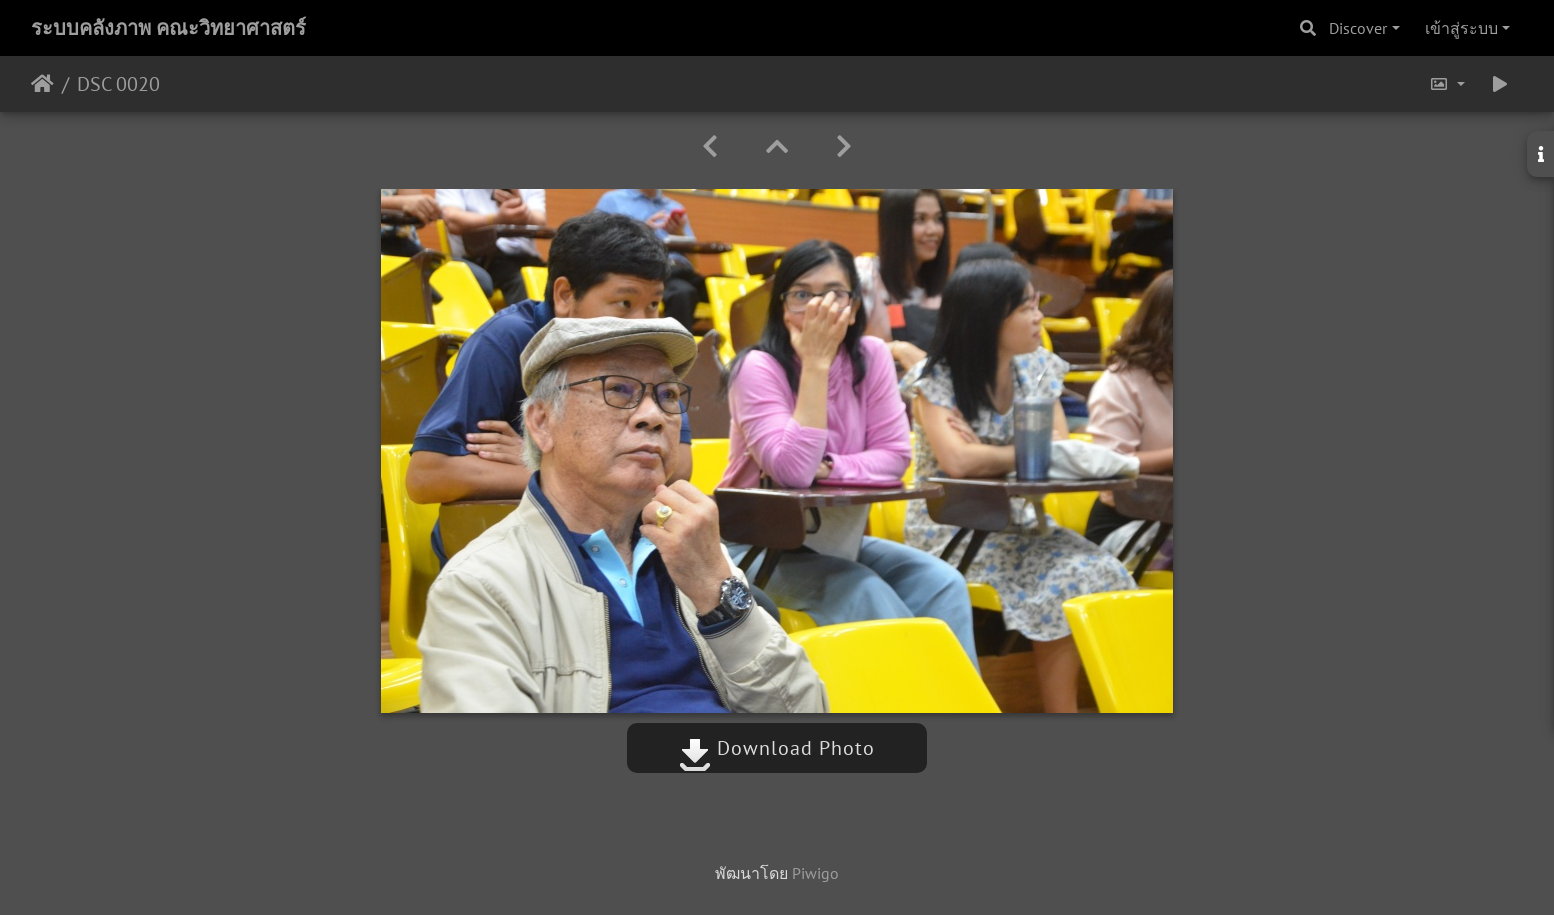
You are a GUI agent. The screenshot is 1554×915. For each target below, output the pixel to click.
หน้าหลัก (42, 84)
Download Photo (777, 748)
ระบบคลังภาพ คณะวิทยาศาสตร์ (168, 28)
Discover (1358, 28)
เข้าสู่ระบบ (1461, 28)
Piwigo (815, 873)
